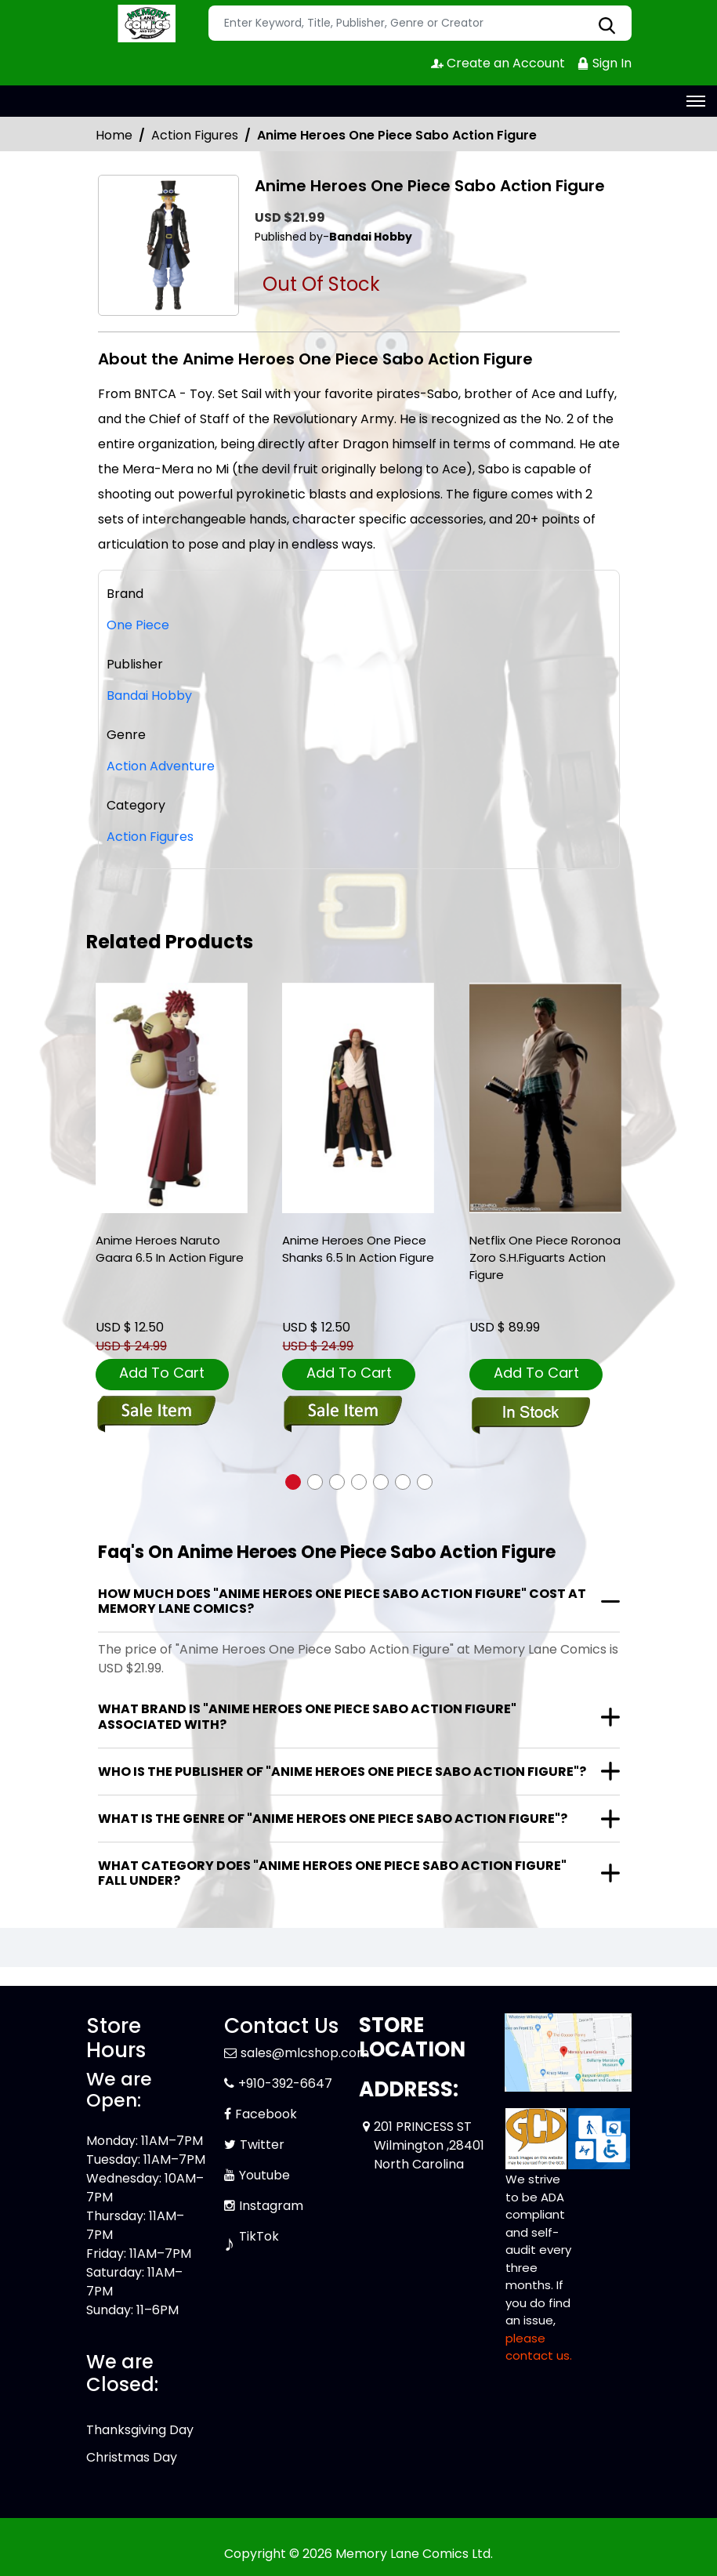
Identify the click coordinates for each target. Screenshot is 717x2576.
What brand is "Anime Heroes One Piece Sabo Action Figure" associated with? (307, 1716)
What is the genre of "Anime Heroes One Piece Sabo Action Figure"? (332, 1819)
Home (114, 135)
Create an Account (498, 63)
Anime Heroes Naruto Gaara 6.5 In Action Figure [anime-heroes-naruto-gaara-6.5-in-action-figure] (170, 1249)
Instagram (271, 2206)
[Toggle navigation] (695, 101)
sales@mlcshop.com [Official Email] (305, 2053)
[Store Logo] (145, 23)
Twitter (262, 2145)
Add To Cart (162, 1372)
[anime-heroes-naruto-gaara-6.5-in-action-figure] (172, 1098)
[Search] (420, 23)
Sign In (604, 63)
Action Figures (194, 135)
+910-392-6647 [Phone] (285, 2083)
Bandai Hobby (149, 696)
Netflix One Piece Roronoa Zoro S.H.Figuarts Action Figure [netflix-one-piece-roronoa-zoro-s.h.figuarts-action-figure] (545, 1257)
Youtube (264, 2175)
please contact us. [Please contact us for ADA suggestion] (538, 2347)
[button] (293, 1482)
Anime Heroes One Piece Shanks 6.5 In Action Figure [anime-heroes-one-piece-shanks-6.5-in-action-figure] (358, 1249)
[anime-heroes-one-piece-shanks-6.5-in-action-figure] (358, 1098)
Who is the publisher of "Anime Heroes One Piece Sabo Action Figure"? (342, 1772)
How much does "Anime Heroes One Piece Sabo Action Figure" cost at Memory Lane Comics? (342, 1601)
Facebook (266, 2114)
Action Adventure (161, 766)
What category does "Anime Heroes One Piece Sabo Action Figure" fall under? (332, 1873)
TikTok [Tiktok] (259, 2236)
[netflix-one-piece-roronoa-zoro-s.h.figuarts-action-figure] (545, 1098)
